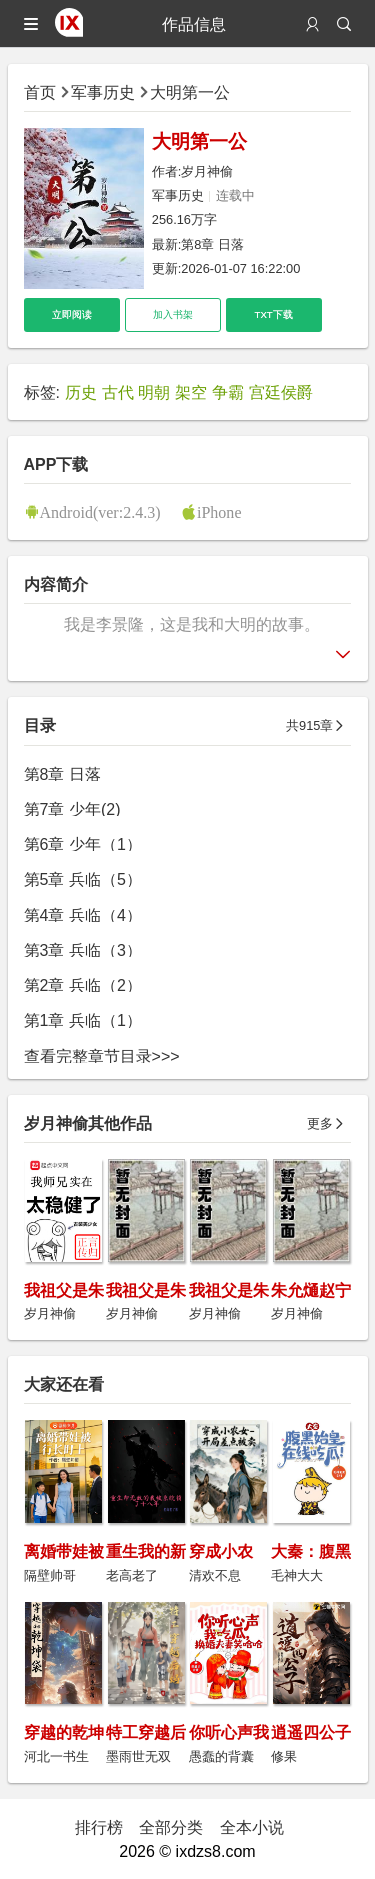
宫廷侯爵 (281, 392)
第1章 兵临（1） (83, 1020)
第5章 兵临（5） (83, 879)
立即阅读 (72, 314)
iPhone (219, 512)
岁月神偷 (207, 171)
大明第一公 (190, 92)
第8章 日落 (212, 244)
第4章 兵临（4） (83, 915)
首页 (40, 92)
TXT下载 (274, 314)
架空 (191, 392)
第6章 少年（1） (83, 844)
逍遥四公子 (311, 1732)
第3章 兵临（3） (83, 950)
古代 (118, 392)
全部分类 (171, 1827)
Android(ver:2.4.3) (100, 512)
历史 (81, 392)
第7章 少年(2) (72, 809)
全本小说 (252, 1827)
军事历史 (103, 92)
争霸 (228, 392)
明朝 (154, 392)
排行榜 (99, 1827)
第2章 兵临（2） (83, 985)
